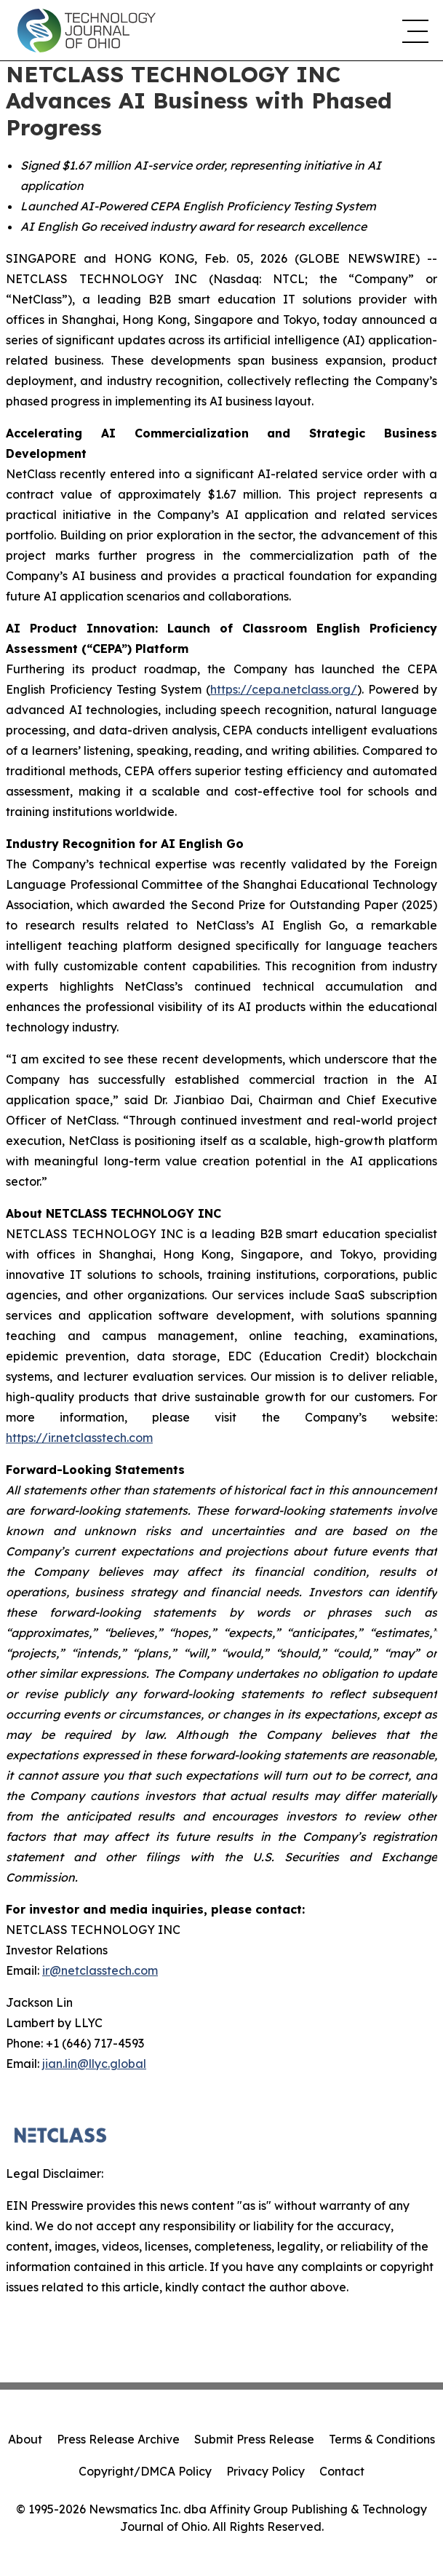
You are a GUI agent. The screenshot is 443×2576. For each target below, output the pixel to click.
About (25, 2439)
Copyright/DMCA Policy (145, 2471)
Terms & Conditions (382, 2439)
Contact (341, 2471)
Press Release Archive (118, 2439)
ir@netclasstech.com (100, 1970)
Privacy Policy (265, 2471)
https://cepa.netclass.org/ (283, 689)
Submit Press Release (254, 2439)
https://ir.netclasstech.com (79, 1437)
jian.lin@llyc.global (94, 2063)
